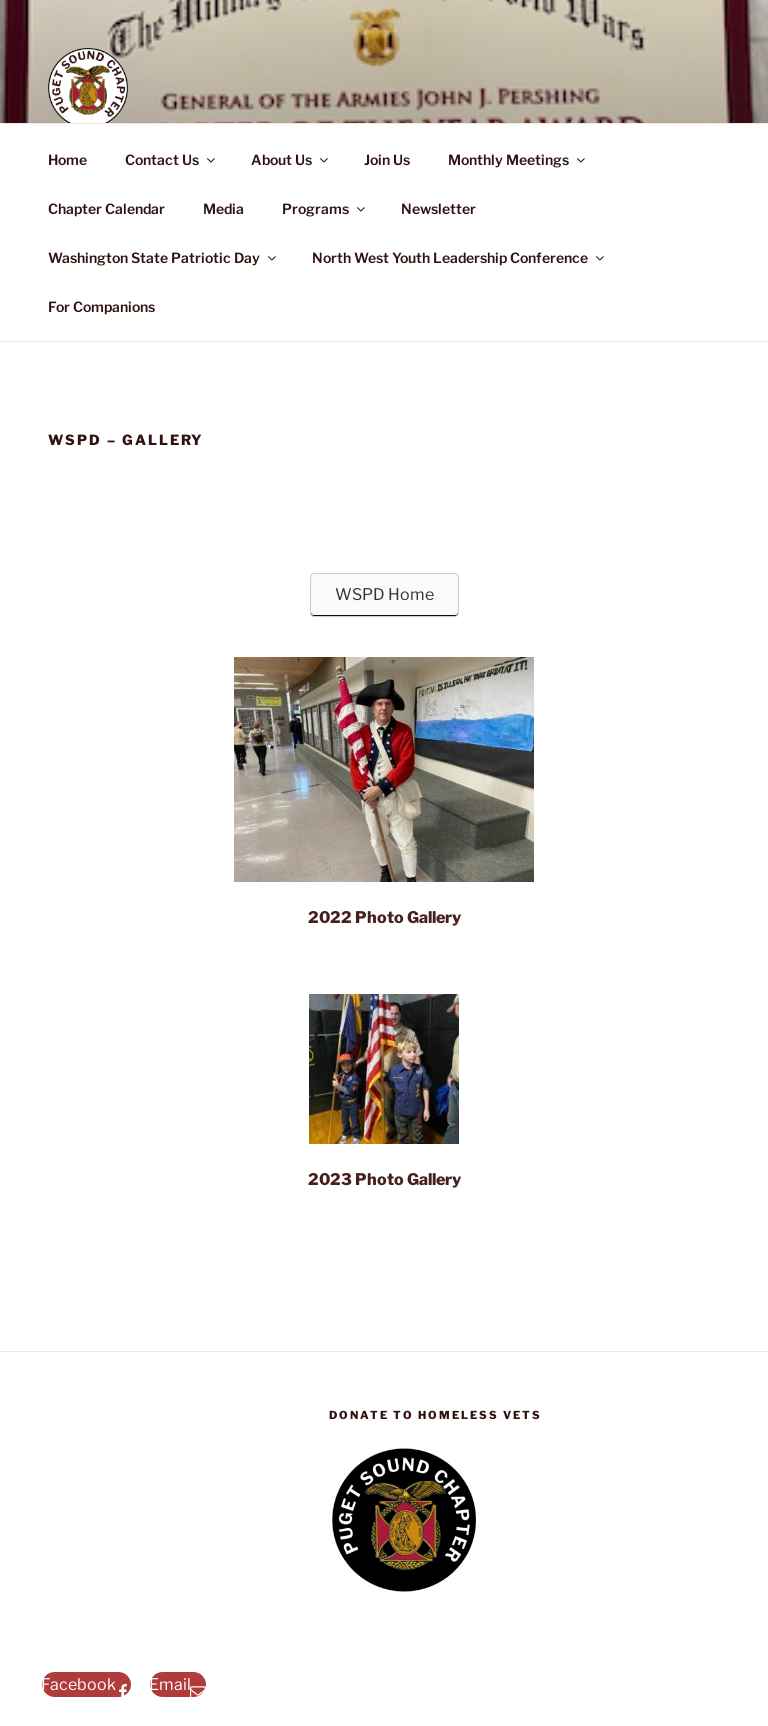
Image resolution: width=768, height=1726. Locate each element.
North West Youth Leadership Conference (459, 257)
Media (223, 208)
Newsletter (438, 208)
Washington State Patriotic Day (163, 257)
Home (67, 159)
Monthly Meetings (518, 159)
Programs (325, 208)
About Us (291, 159)
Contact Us (171, 159)
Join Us (387, 159)
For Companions (101, 306)
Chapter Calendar (106, 208)
